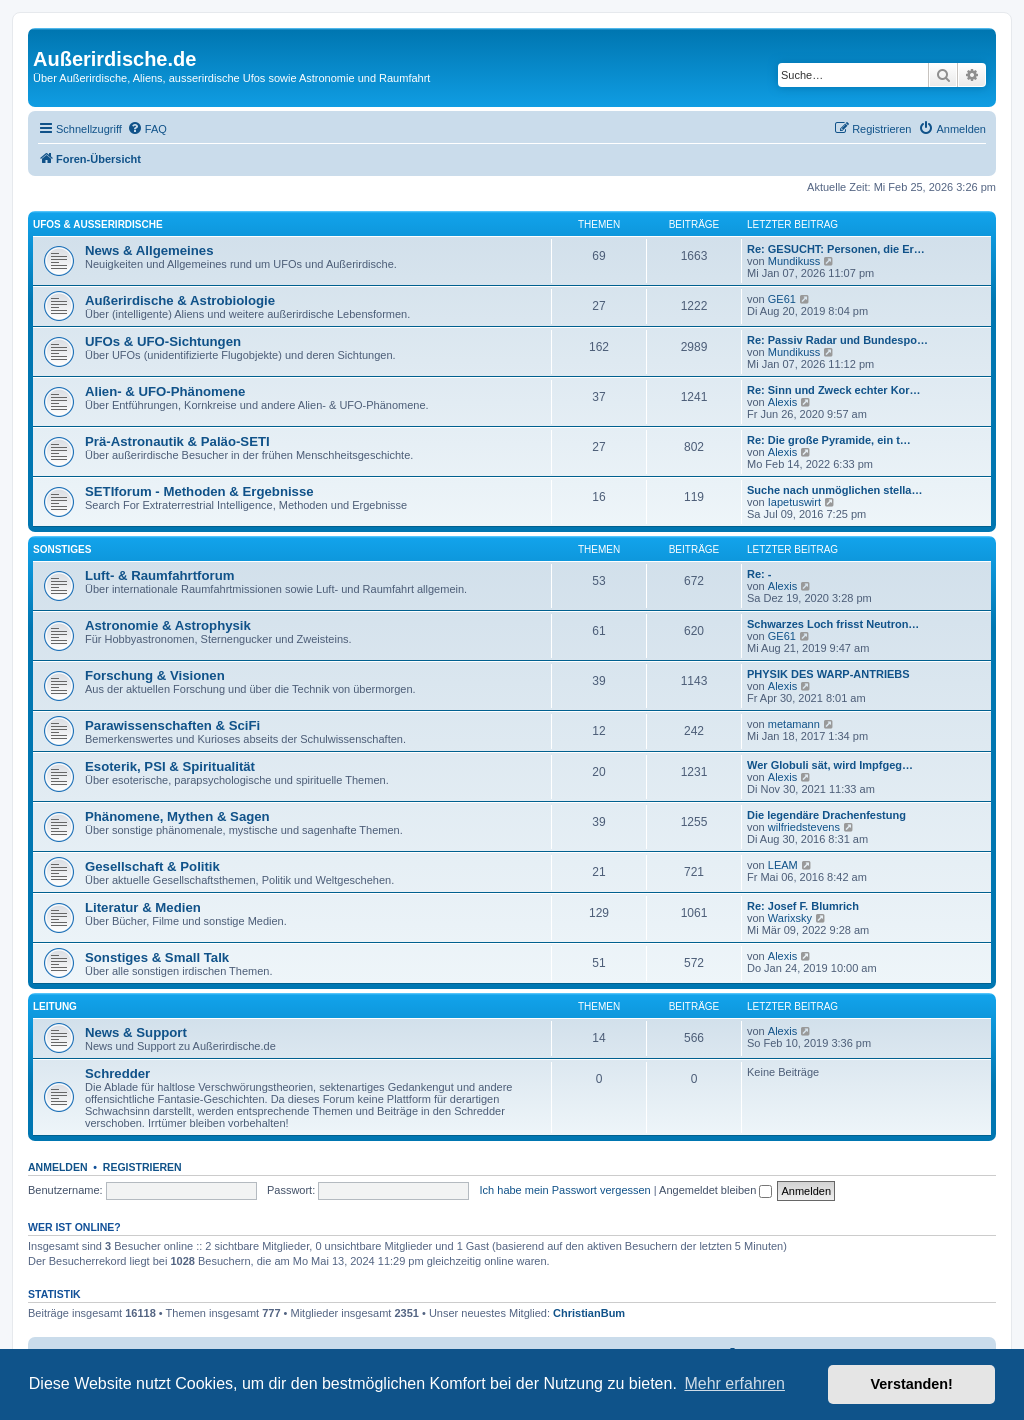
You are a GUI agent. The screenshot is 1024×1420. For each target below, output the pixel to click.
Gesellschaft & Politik (152, 866)
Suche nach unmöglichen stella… (834, 490)
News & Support (136, 1032)
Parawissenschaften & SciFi (172, 725)
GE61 (782, 299)
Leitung (55, 1006)
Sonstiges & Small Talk (157, 957)
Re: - (759, 574)
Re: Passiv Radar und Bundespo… (837, 340)
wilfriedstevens (804, 827)
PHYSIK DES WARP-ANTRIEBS (828, 674)
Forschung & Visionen (155, 675)
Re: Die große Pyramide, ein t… (829, 440)
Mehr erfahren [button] (734, 1383)
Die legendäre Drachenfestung (826, 815)
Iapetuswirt (794, 502)
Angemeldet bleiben (715, 1190)
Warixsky (790, 918)
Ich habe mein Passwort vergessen (565, 1190)
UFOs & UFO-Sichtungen (163, 341)
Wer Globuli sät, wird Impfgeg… (830, 765)
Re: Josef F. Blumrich (803, 906)
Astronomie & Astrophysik (168, 625)
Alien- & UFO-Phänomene (165, 391)
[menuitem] (147, 129)
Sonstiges (62, 549)
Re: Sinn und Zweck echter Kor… (834, 390)
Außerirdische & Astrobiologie (180, 300)
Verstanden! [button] (912, 1384)
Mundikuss (794, 261)
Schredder (117, 1073)
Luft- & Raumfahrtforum (159, 575)
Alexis (782, 402)
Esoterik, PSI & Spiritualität (170, 766)
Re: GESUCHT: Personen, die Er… (836, 249)
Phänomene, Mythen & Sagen (177, 816)
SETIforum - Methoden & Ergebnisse (199, 491)
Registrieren (142, 1167)
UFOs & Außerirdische (98, 224)
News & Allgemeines (149, 250)
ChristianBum (589, 1313)
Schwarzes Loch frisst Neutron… (833, 624)
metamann (794, 724)
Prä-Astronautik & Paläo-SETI (177, 441)
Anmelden (58, 1167)
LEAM (783, 865)
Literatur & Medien (143, 907)
